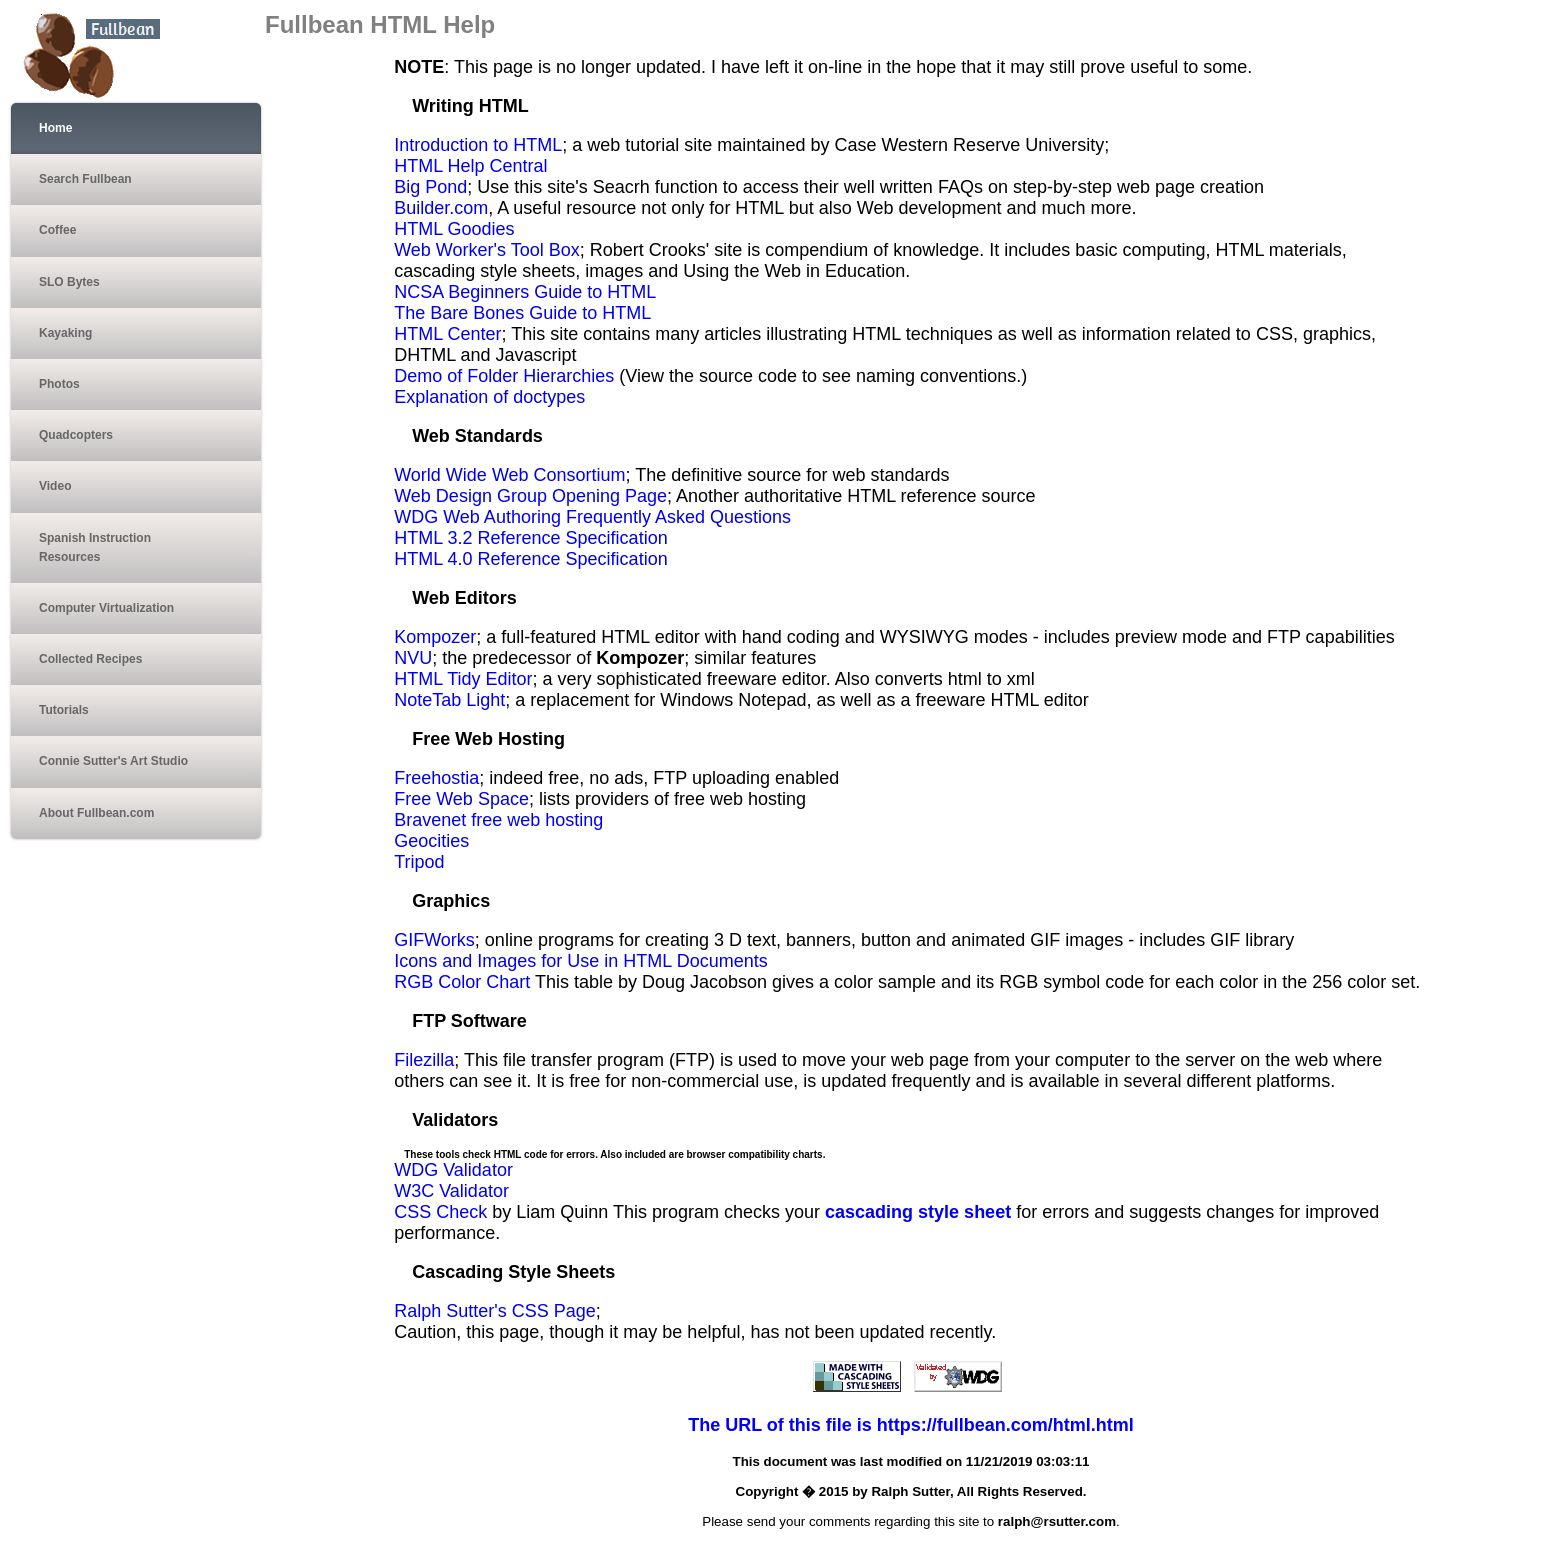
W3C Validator (451, 1191)
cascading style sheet (918, 1212)
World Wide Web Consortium (509, 475)
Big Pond (430, 187)
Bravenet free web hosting (498, 820)
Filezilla (424, 1060)
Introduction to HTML (478, 145)
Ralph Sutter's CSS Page (495, 1311)
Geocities (431, 841)
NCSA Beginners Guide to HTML (525, 292)
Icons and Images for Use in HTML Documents (580, 961)
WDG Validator (453, 1170)
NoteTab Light (449, 700)
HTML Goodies (454, 229)
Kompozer (435, 637)
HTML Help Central (470, 166)
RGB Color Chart (462, 982)
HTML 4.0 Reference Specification (530, 559)
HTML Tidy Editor (463, 679)
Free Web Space (461, 799)
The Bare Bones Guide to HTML (522, 313)
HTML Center (447, 334)
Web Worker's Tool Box (487, 250)
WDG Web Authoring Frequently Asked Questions (592, 517)
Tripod (419, 862)
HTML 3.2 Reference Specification (530, 538)
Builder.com (441, 208)
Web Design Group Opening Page (530, 496)
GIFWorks (434, 940)
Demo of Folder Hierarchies (504, 376)
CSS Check (440, 1212)
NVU (413, 658)
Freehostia (436, 778)
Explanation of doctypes (489, 397)
